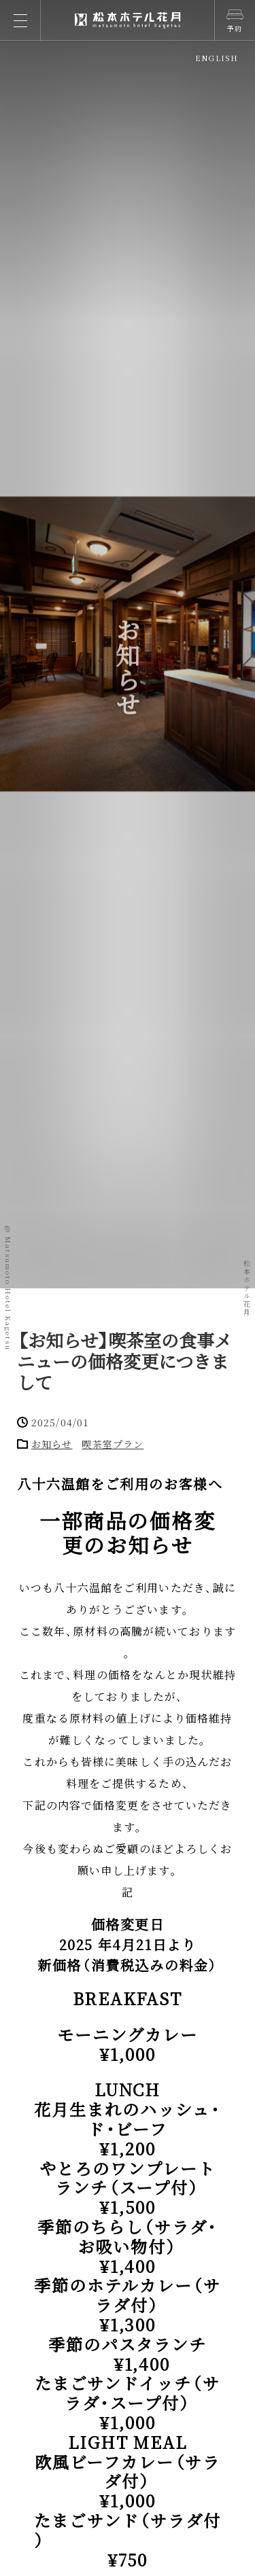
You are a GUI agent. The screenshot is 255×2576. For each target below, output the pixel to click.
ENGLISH (216, 57)
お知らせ (51, 1444)
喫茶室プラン (112, 1444)
